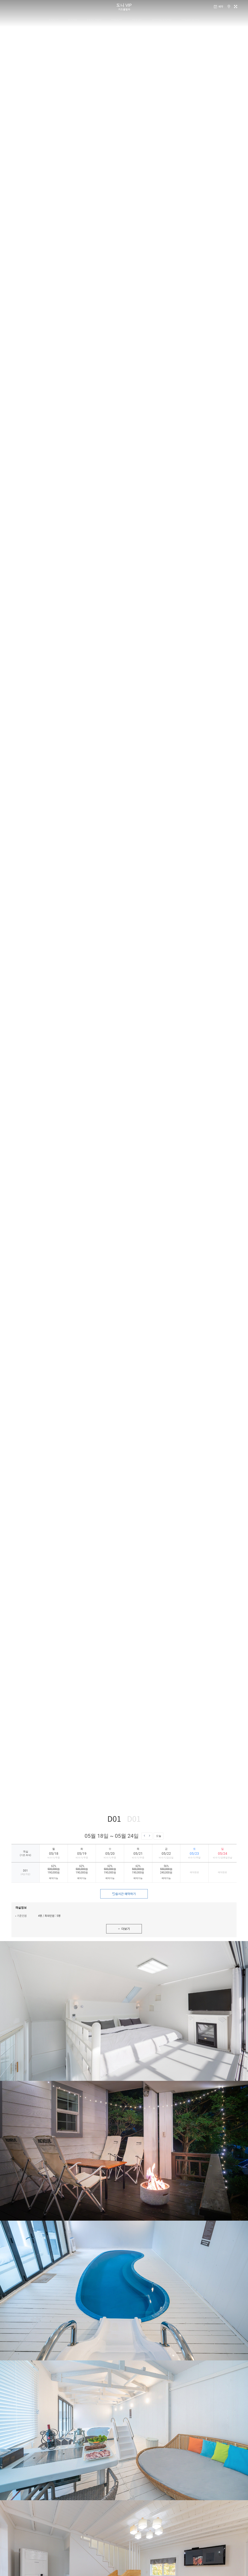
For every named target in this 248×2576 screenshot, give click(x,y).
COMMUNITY (190, 20)
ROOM (72, 20)
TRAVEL (137, 20)
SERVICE (116, 20)
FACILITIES (94, 20)
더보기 (124, 1928)
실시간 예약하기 (124, 1893)
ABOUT (54, 20)
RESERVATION (162, 20)
